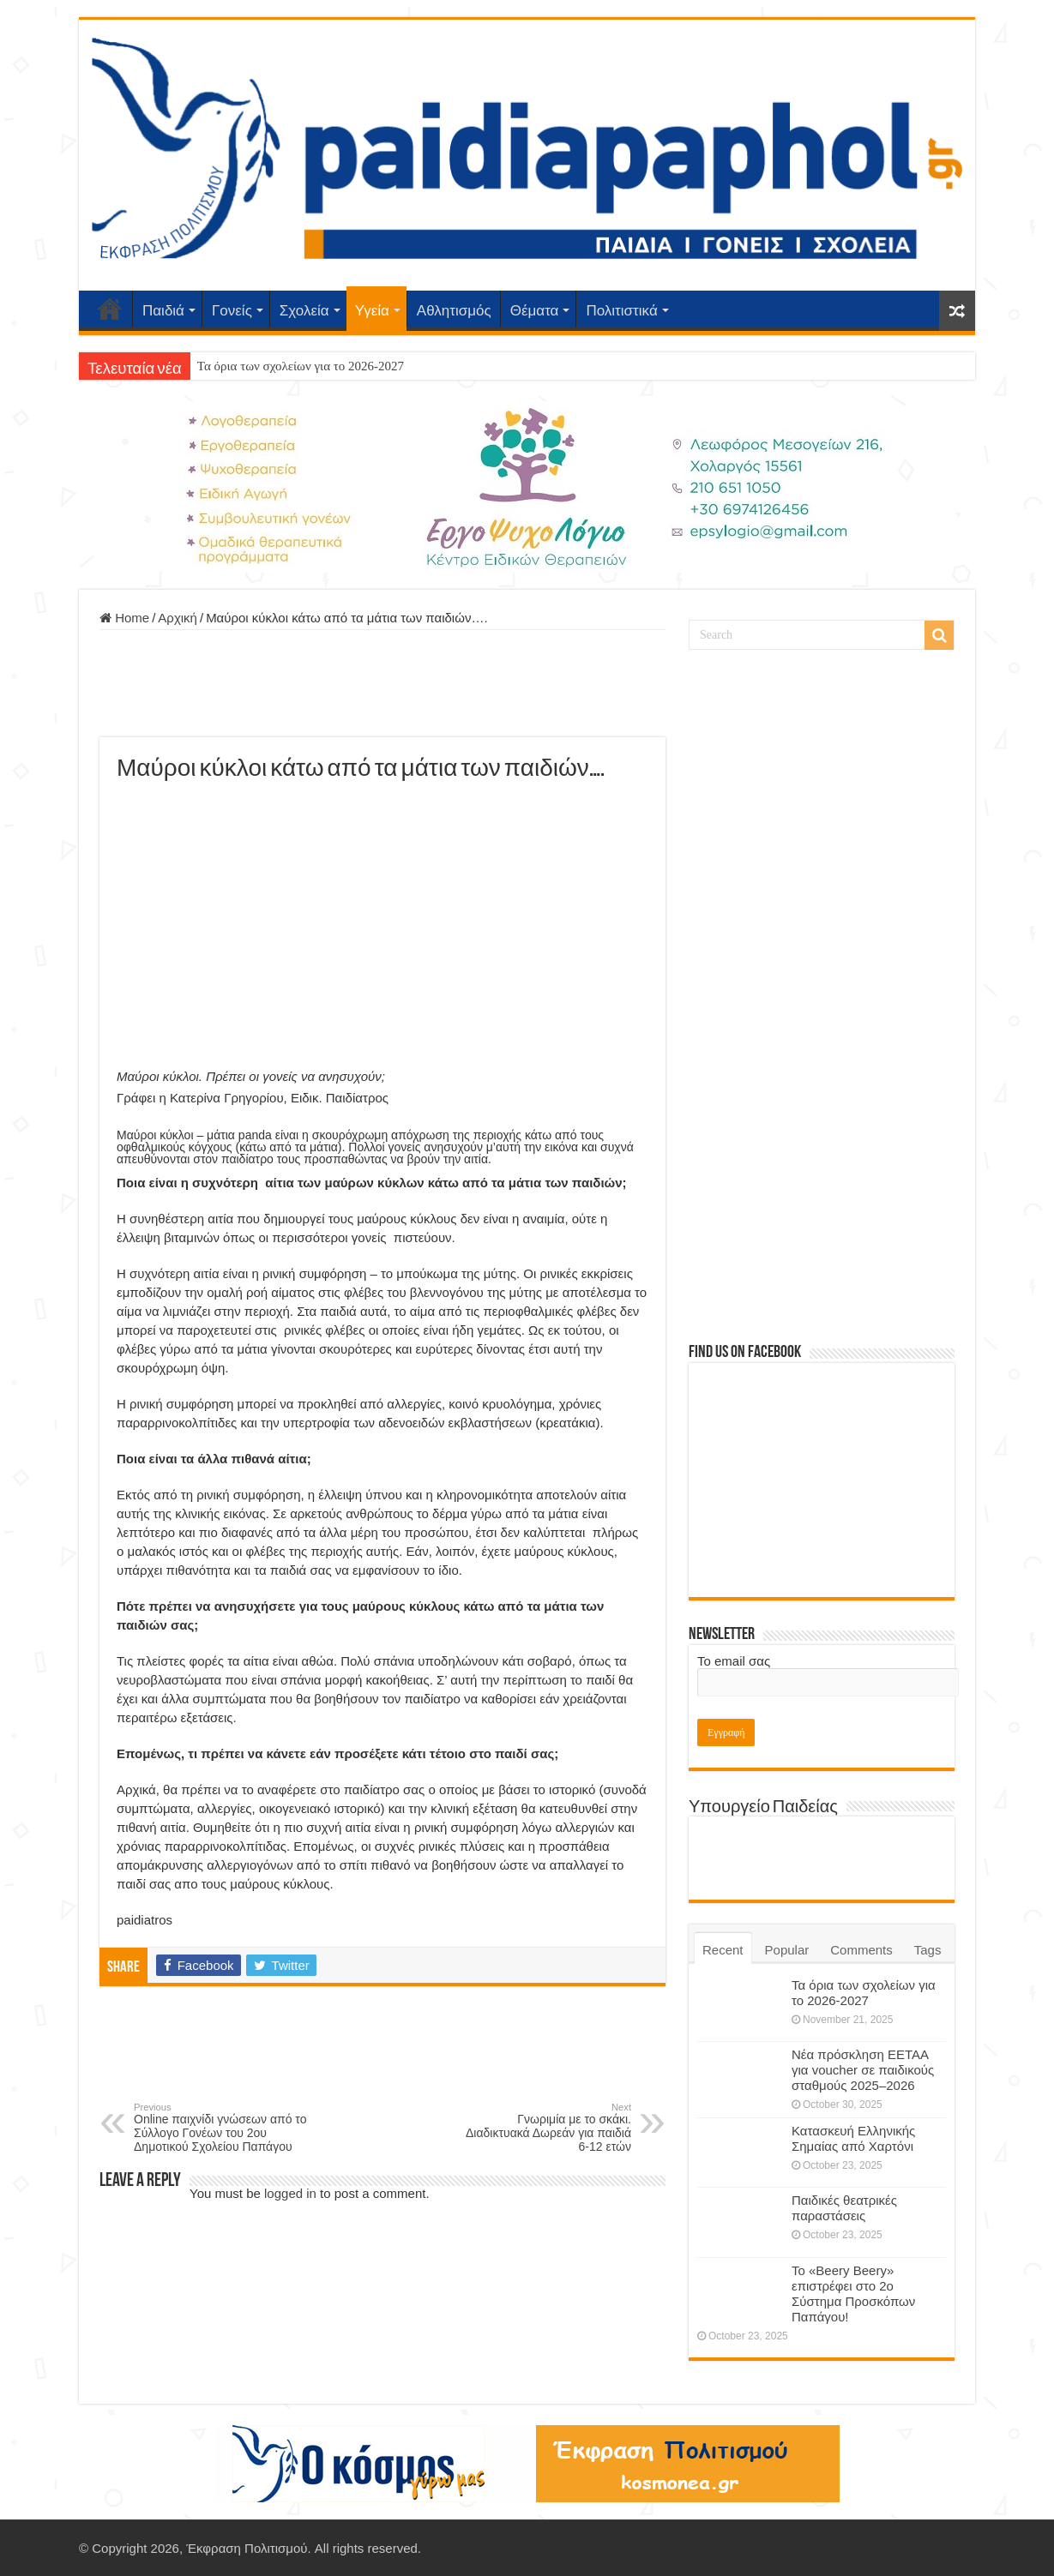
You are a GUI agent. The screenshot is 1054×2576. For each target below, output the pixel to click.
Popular (787, 1950)
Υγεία (372, 311)
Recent (723, 1950)
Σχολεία (304, 311)
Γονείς (232, 311)
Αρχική (109, 309)
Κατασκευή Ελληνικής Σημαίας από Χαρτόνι (853, 2138)
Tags (928, 1950)
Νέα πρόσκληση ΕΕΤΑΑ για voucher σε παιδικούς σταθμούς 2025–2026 (863, 2070)
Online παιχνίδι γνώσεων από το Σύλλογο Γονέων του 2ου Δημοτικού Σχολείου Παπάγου (222, 2127)
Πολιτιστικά (621, 311)
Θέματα (534, 311)
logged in (290, 2193)
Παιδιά (163, 311)
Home (124, 617)
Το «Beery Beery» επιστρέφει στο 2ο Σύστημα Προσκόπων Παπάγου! (853, 2293)
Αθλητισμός (454, 311)
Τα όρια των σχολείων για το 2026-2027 (300, 366)
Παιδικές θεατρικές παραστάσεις (844, 2208)
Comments (861, 1950)
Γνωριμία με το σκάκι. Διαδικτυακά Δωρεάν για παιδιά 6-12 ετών (543, 2127)
